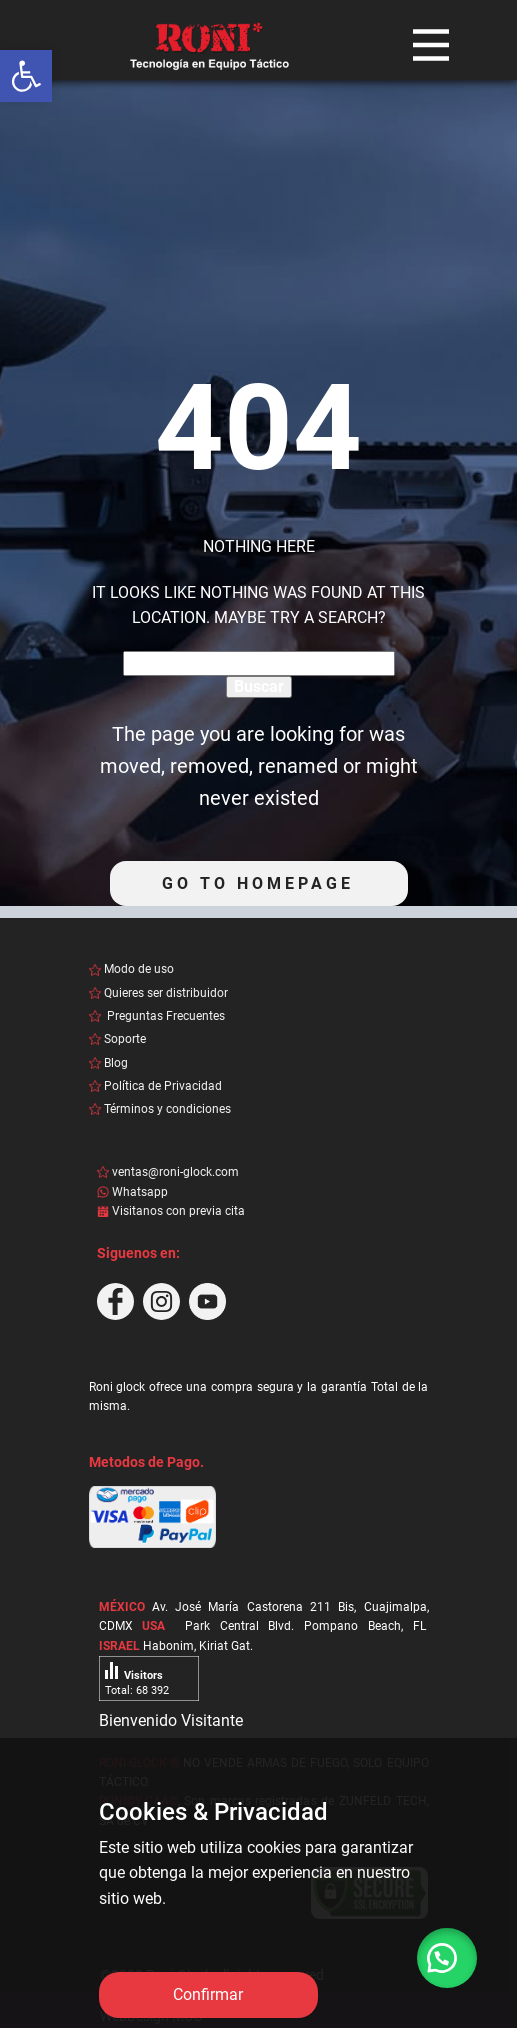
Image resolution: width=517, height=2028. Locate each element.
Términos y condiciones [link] (167, 1109)
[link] (26, 76)
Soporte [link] (125, 1039)
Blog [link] (116, 1063)
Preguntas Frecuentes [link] (164, 1016)
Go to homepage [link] (258, 883)
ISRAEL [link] (119, 1646)
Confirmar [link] (208, 1994)
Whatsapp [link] (140, 1192)
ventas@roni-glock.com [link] (175, 1172)
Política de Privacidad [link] (163, 1086)
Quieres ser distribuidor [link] (166, 993)
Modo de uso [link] (139, 969)
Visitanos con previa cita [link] (180, 1211)
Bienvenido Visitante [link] (171, 1720)
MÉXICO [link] (122, 1607)
